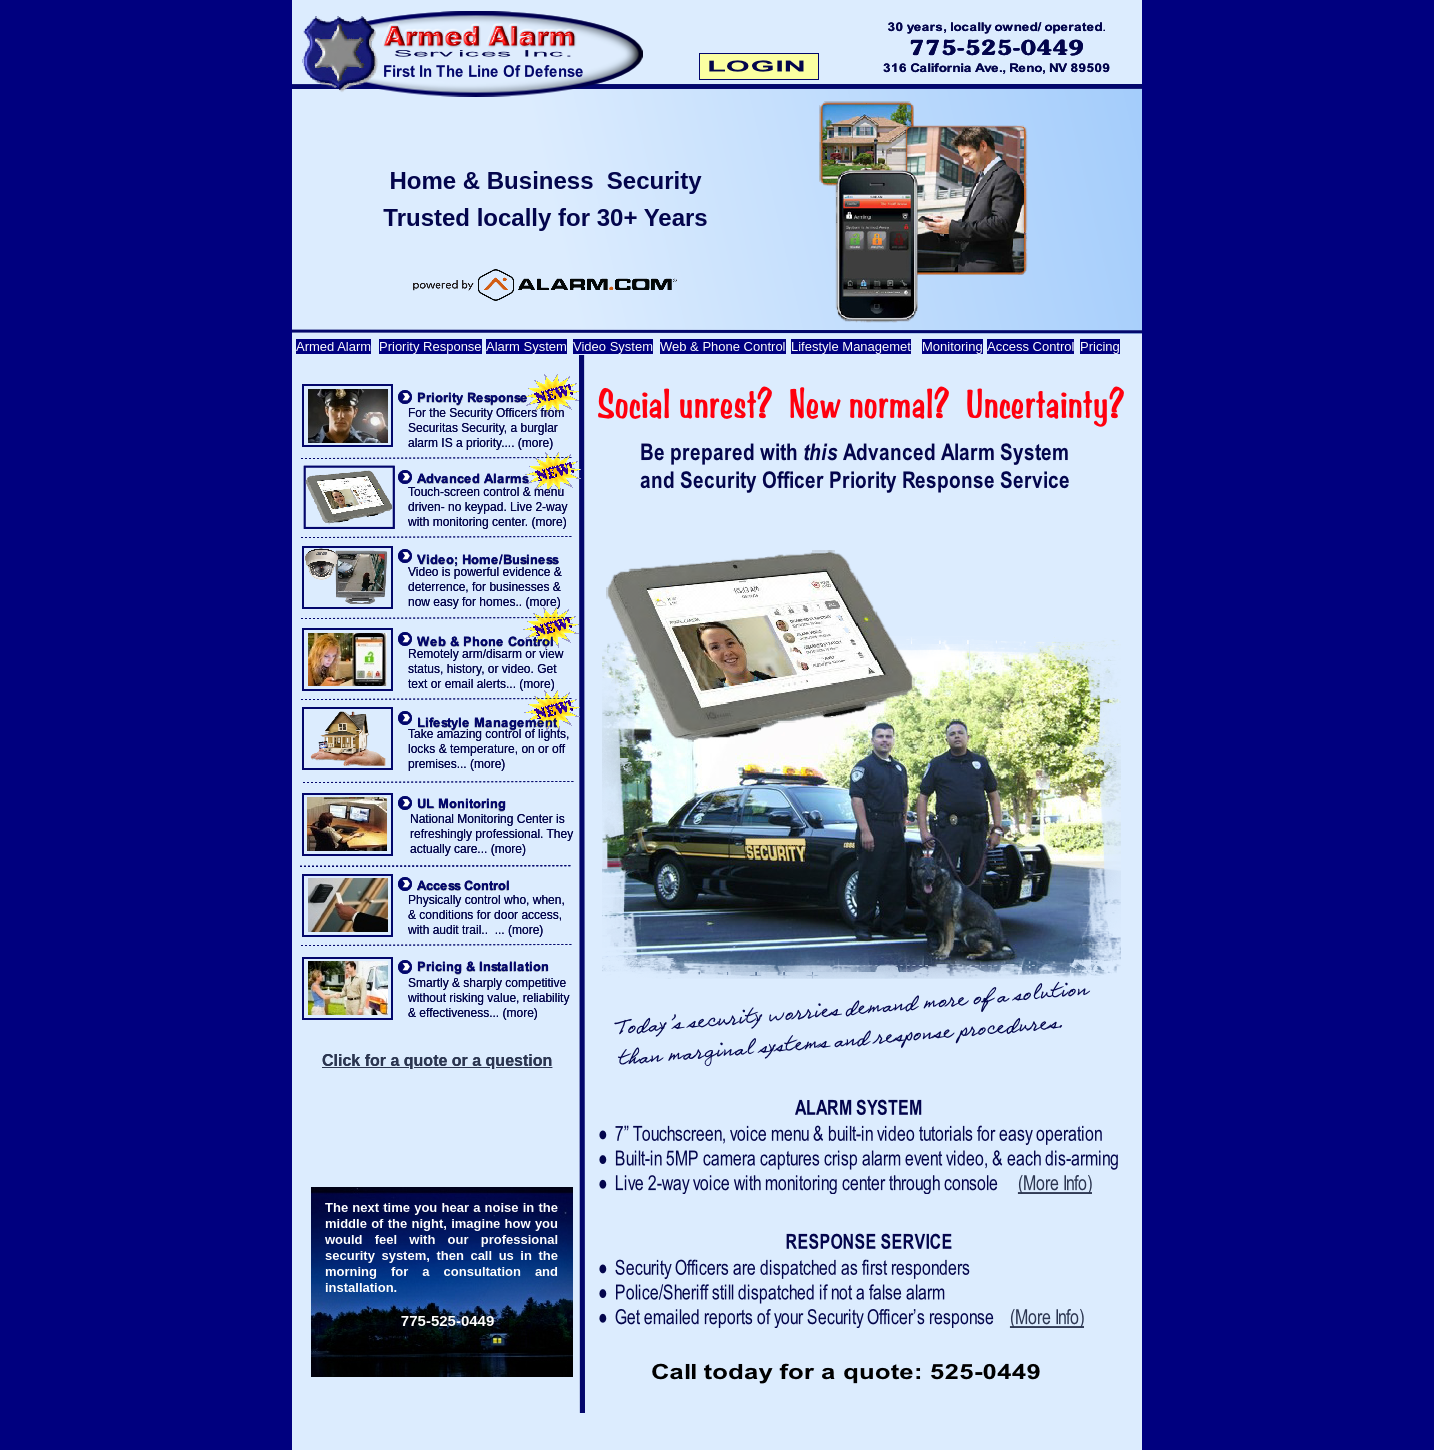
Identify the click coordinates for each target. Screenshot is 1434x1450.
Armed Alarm (333, 346)
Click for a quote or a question (437, 1060)
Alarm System (526, 346)
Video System (613, 346)
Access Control (1030, 346)
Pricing (1100, 346)
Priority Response (430, 346)
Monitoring (952, 346)
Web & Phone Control (723, 346)
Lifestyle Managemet (851, 346)
